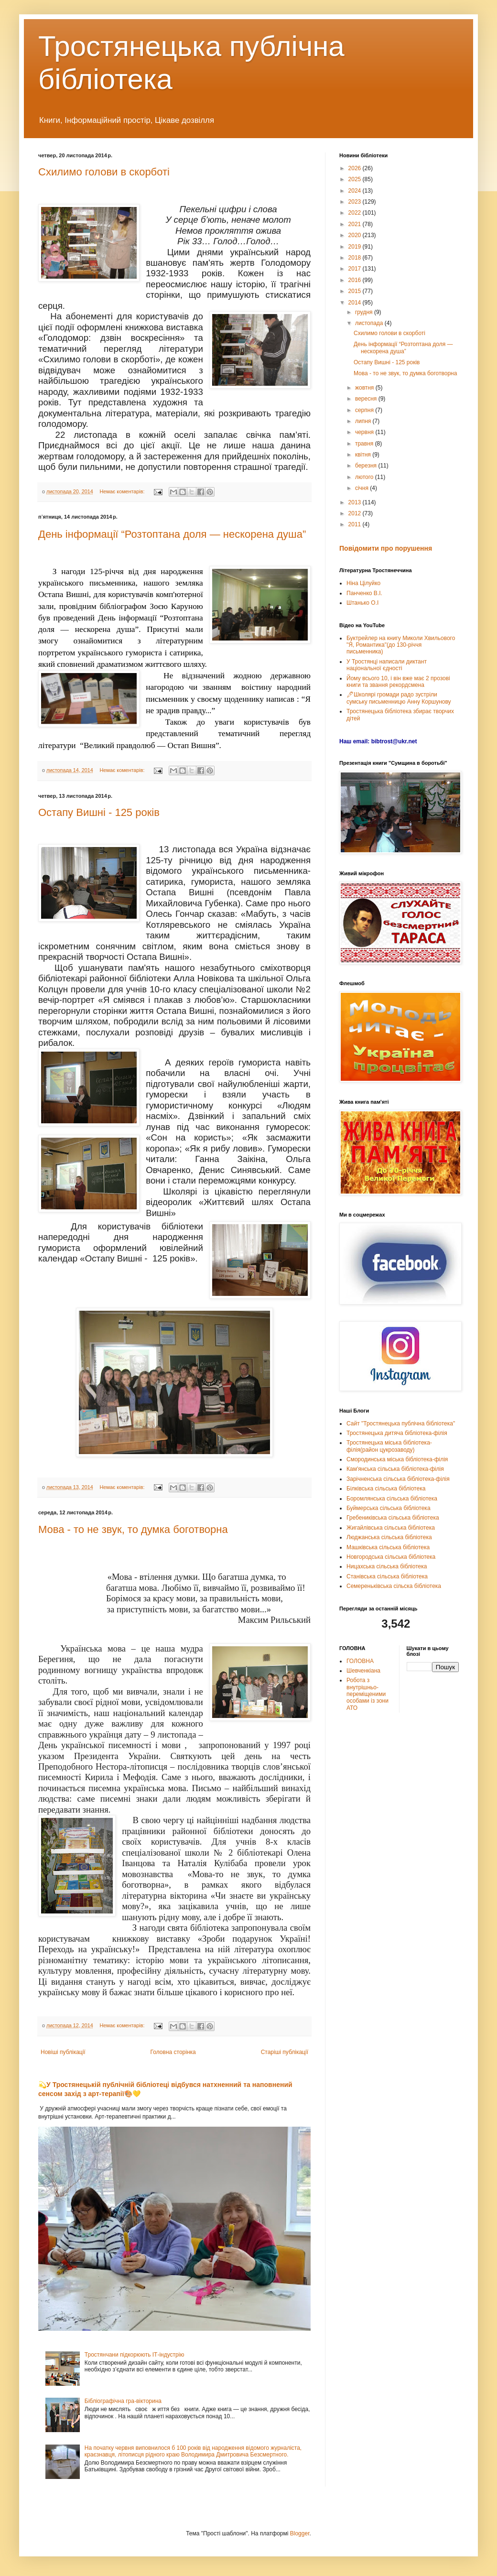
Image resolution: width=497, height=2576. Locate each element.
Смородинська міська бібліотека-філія (397, 1459)
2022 (355, 212)
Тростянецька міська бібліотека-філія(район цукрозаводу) (389, 1446)
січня (362, 488)
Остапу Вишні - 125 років (99, 812)
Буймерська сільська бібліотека (388, 1508)
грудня (364, 312)
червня (365, 432)
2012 (355, 513)
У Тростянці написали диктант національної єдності (386, 665)
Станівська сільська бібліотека (387, 1576)
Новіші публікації (63, 2052)
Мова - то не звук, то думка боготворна (133, 1529)
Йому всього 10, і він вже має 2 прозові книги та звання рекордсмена (398, 681)
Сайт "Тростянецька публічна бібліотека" (400, 1423)
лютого (365, 477)
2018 (355, 257)
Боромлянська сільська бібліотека (391, 1498)
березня (366, 465)
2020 (355, 235)
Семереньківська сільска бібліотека (393, 1586)
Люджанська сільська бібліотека (389, 1537)
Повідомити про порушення (385, 548)
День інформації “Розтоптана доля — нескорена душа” (172, 534)
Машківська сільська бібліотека (388, 1547)
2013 (355, 502)
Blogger (300, 2533)
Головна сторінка (173, 2052)
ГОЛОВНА (360, 1661)
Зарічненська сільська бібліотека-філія (398, 1479)
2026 (355, 168)
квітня (363, 454)
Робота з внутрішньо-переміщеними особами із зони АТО (367, 1694)
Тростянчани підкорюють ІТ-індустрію (134, 2354)
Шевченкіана (363, 1670)
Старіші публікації (284, 2052)
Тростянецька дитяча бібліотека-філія (396, 1433)
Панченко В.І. (364, 593)
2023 (355, 201)
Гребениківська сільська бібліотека (392, 1517)
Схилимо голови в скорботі (104, 172)
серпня (365, 410)
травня (365, 443)
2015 (355, 291)
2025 (355, 179)
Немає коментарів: (123, 491)
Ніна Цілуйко (363, 583)
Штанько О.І (362, 602)
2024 (355, 190)
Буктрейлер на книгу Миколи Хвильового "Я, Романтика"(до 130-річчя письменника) (400, 645)
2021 (355, 224)
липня (364, 421)
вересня (366, 398)
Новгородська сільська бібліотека (390, 1557)
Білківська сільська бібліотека (385, 1488)
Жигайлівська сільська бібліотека (390, 1527)
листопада (370, 323)
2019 (355, 246)
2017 (355, 268)
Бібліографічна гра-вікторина (123, 2401)
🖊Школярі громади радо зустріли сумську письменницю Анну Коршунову (398, 698)
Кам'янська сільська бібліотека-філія (395, 1469)
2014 (355, 302)
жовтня (365, 387)
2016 (355, 280)
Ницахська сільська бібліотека (386, 1566)
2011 (355, 524)
